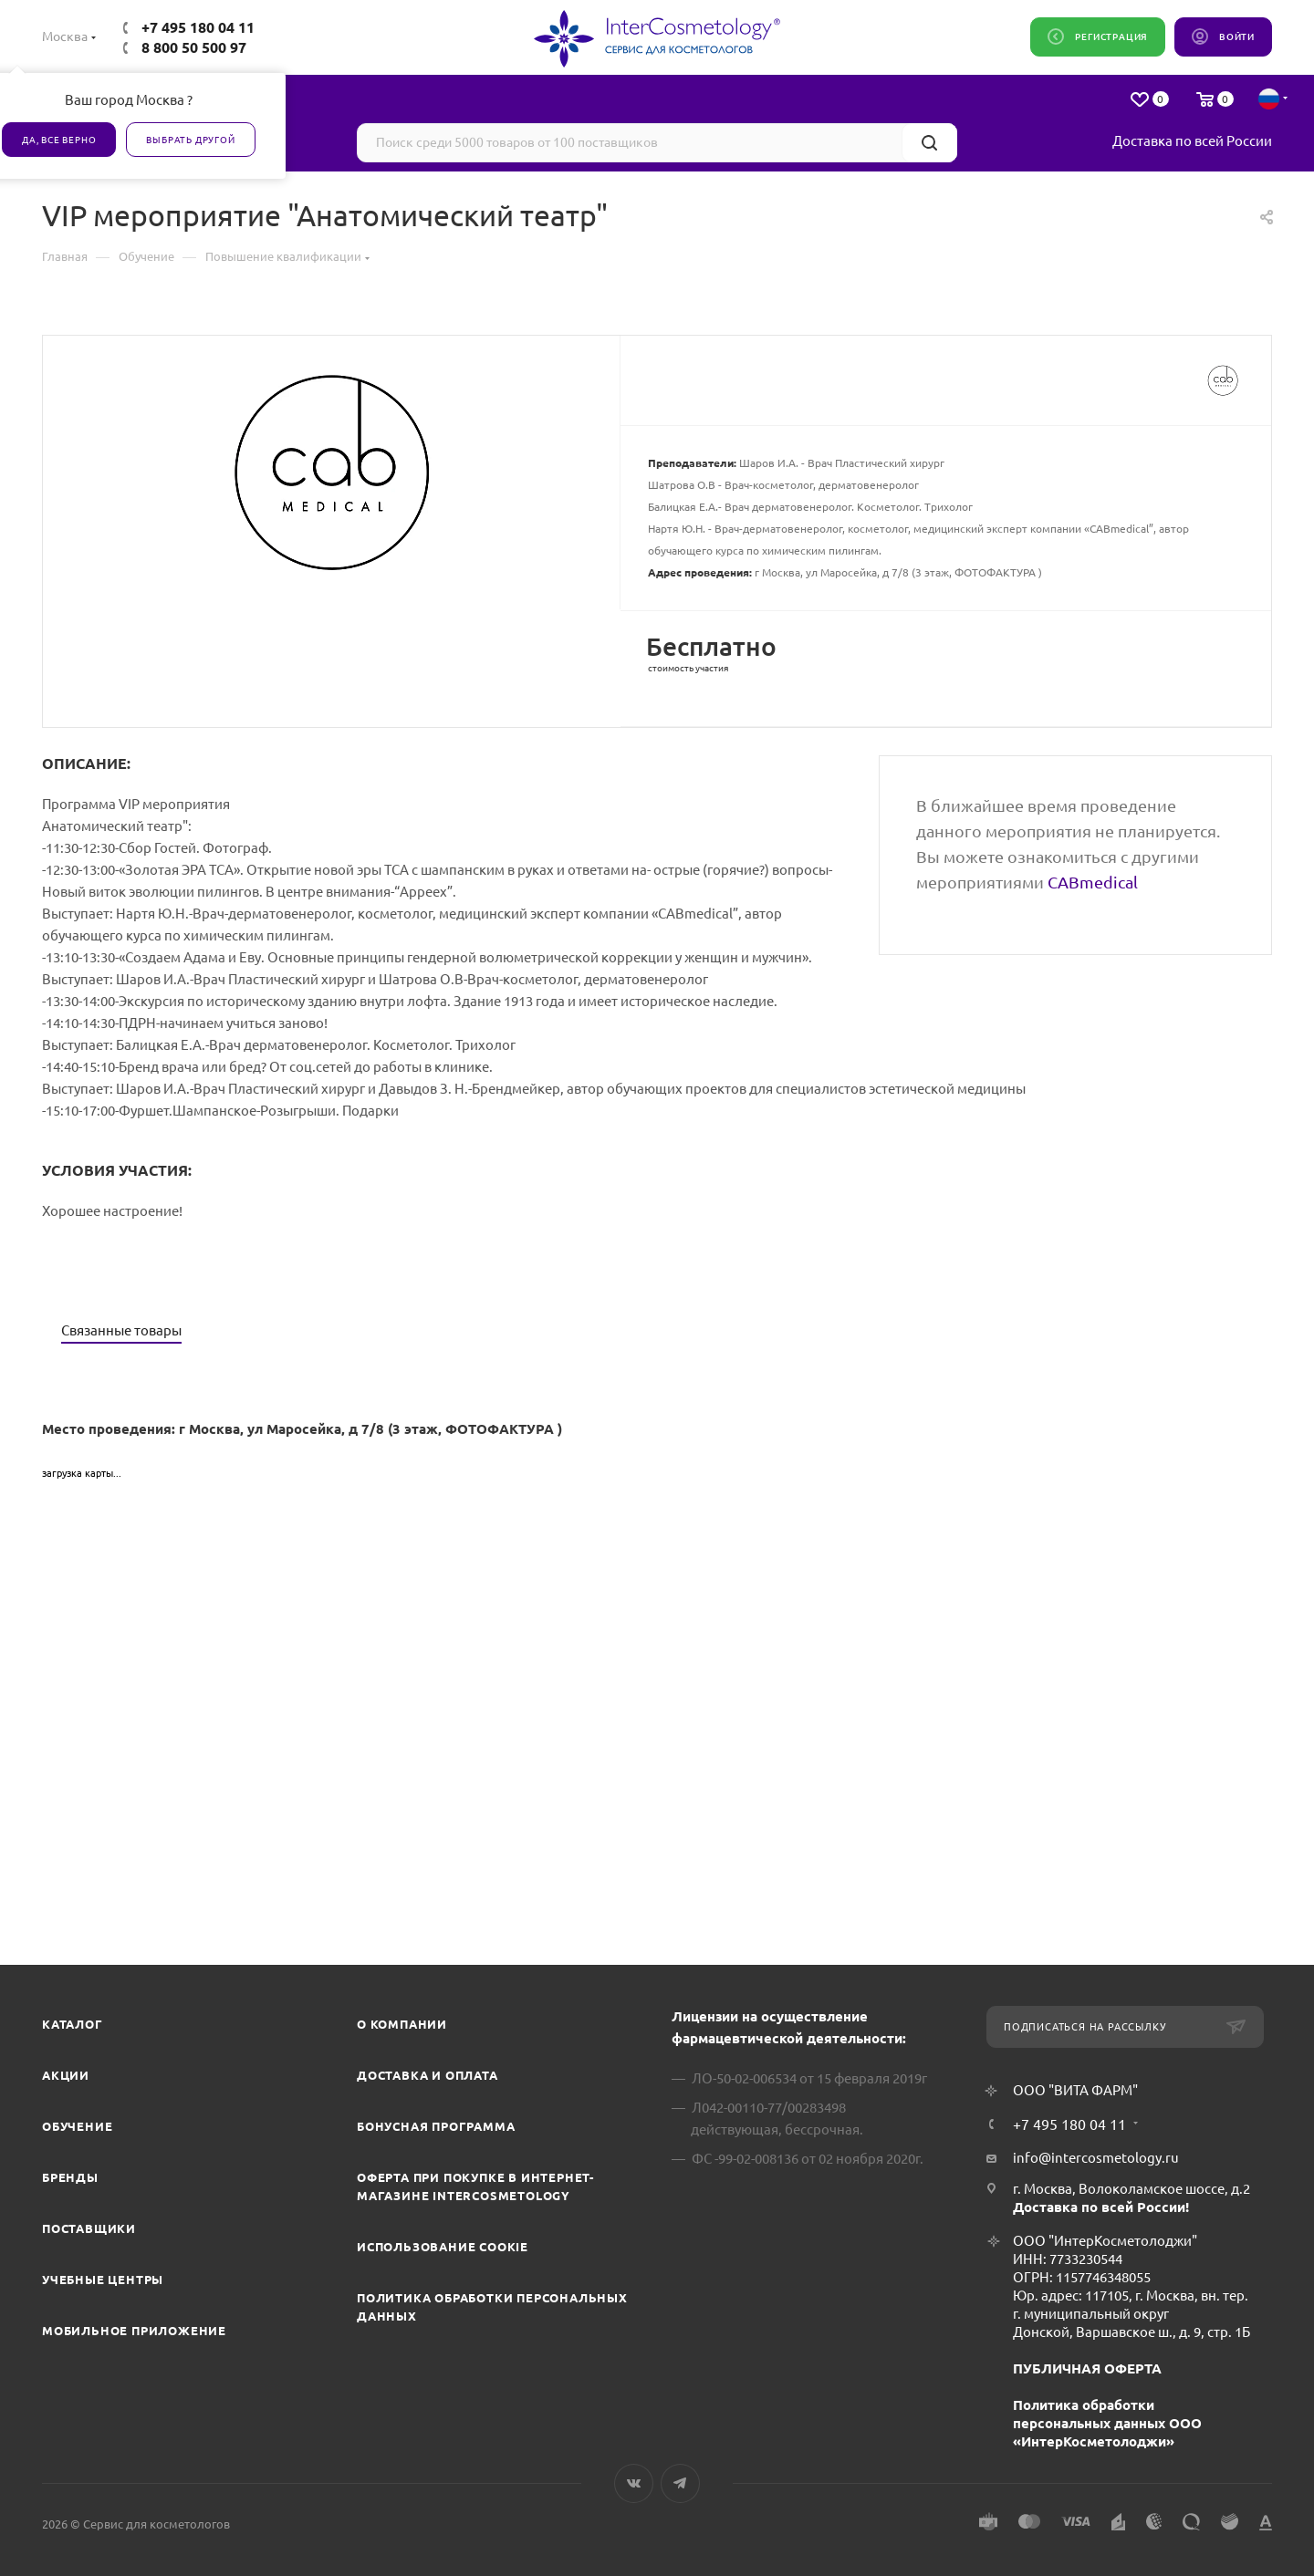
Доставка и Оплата (427, 2075)
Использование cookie (442, 2246)
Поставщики (89, 2228)
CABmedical (1093, 882)
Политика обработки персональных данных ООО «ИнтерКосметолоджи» (1107, 2423)
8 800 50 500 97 (193, 47)
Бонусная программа (436, 2126)
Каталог (72, 2024)
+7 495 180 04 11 (198, 27)
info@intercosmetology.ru (1096, 2158)
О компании (402, 2024)
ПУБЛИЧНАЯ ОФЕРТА (1087, 2368)
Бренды (70, 2177)
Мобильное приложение (134, 2330)
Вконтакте (633, 2483)
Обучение (77, 2126)
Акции (65, 2075)
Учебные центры (102, 2279)
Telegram (680, 2483)
